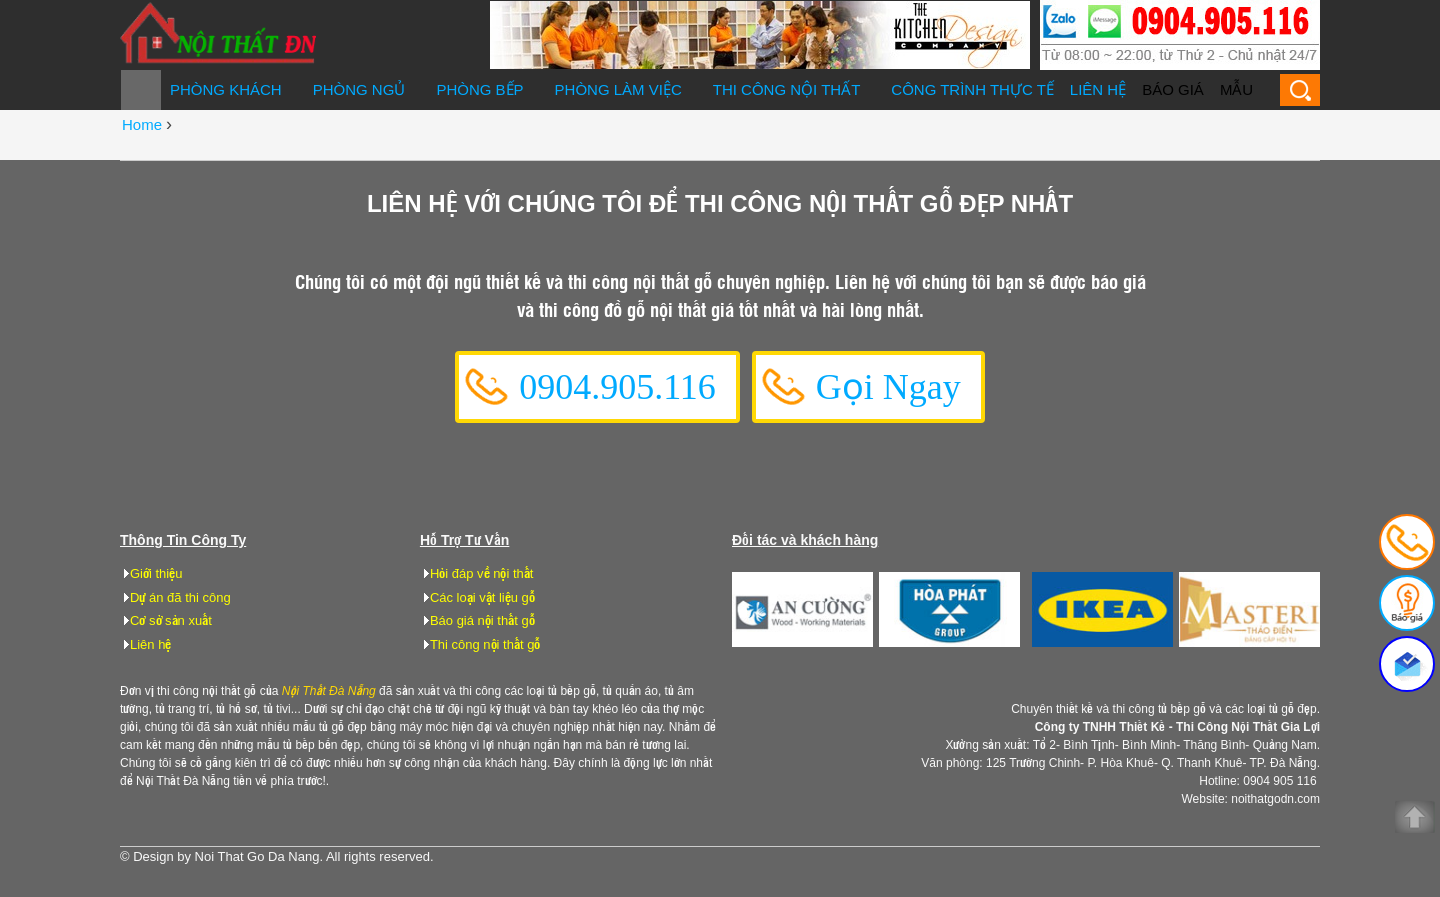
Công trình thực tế (972, 89)
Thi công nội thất (787, 89)
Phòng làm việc (618, 89)
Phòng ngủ (359, 89)
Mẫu (1236, 89)
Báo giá (1173, 89)
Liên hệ (1098, 89)
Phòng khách (226, 89)
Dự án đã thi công (180, 597)
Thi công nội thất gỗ (485, 644)
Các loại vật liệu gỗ (482, 597)
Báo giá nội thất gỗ (482, 620)
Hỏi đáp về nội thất (482, 573)
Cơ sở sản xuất (171, 620)
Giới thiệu (156, 573)
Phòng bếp (479, 89)
